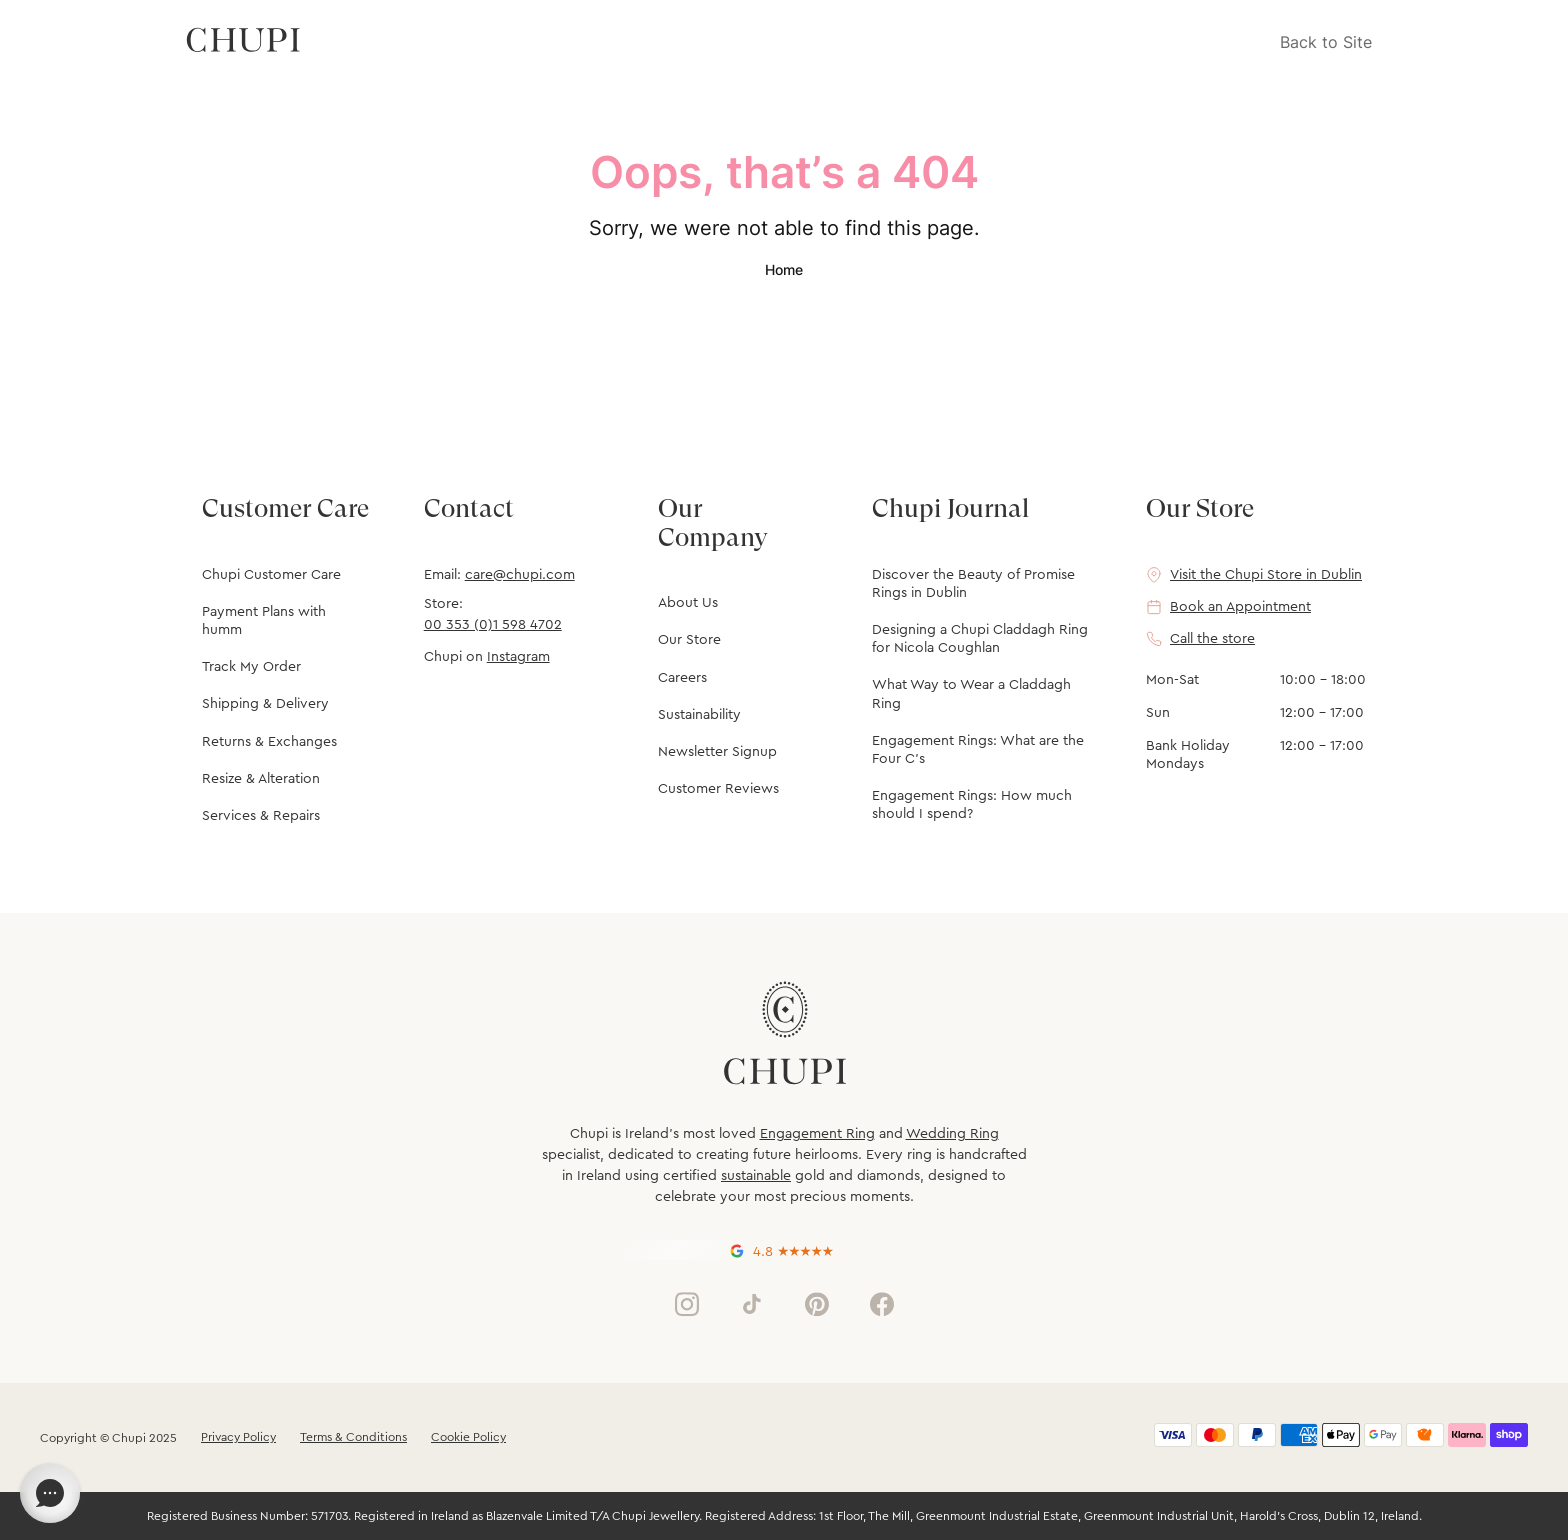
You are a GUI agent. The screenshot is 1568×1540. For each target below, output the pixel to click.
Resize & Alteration (261, 779)
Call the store (1212, 639)
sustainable (756, 1176)
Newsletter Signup (717, 752)
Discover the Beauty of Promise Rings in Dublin (973, 584)
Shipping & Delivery (265, 704)
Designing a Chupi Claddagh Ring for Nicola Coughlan (980, 639)
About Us (688, 603)
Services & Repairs (261, 816)
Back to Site (1326, 42)
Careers (682, 678)
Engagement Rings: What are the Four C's (978, 750)
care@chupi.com (520, 575)
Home (784, 269)
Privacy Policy (238, 1437)
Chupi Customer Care (271, 575)
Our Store (689, 640)
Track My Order (251, 667)
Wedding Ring (952, 1134)
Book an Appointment (1240, 607)
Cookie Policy (468, 1437)
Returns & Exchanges (269, 742)
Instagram (518, 657)
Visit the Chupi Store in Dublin (1266, 575)
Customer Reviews (718, 789)
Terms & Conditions (353, 1437)
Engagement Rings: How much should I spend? (972, 805)
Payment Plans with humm (264, 621)
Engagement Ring (817, 1134)
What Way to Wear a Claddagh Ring (971, 694)
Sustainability (699, 715)
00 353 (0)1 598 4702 (493, 625)
